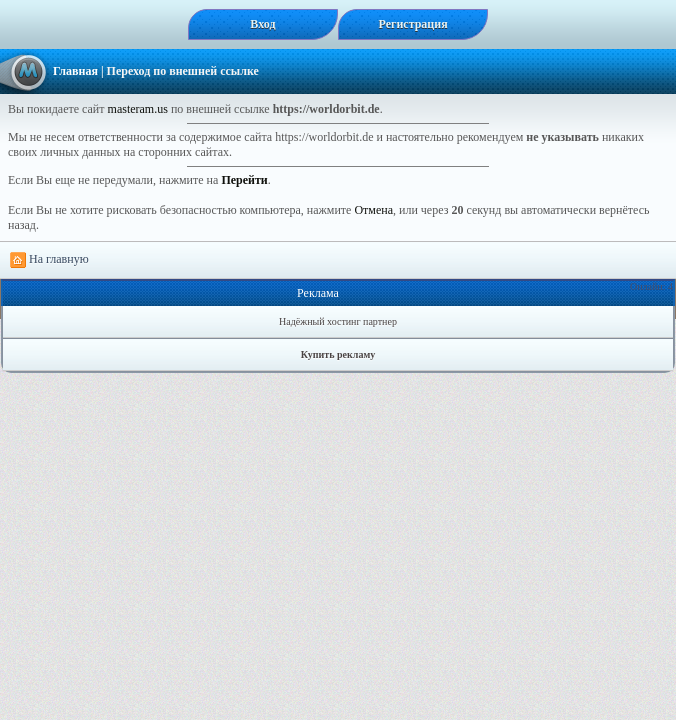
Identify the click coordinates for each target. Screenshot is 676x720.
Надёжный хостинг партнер (338, 321)
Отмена (373, 210)
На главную (49, 260)
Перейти (244, 180)
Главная (75, 71)
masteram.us (138, 109)
